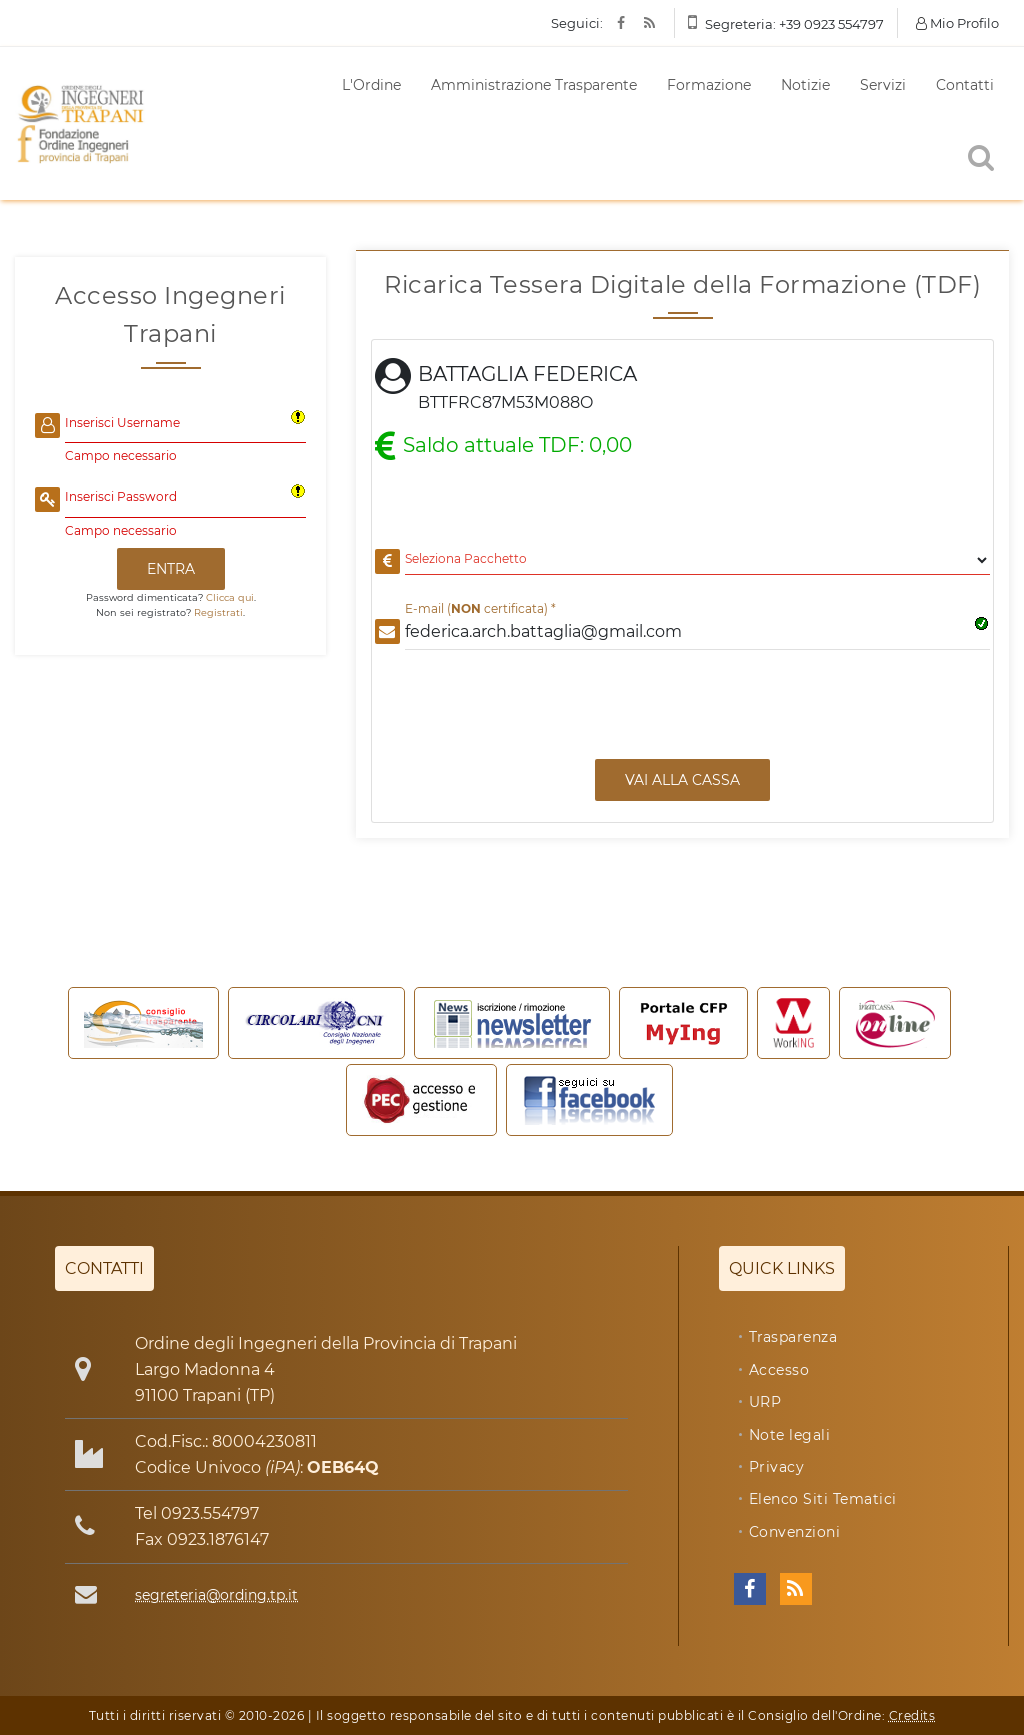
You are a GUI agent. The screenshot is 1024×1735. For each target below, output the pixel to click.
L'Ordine (371, 85)
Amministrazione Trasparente (534, 85)
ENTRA (171, 569)
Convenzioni (795, 1532)
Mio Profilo (957, 23)
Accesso (779, 1370)
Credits (912, 1715)
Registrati (218, 612)
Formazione (709, 85)
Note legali (790, 1435)
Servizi (883, 85)
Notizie (805, 85)
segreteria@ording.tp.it (216, 1595)
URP (765, 1402)
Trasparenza (793, 1337)
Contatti (965, 85)
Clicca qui (230, 597)
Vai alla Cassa (682, 780)
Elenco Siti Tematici (823, 1499)
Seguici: (577, 23)
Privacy (777, 1467)
